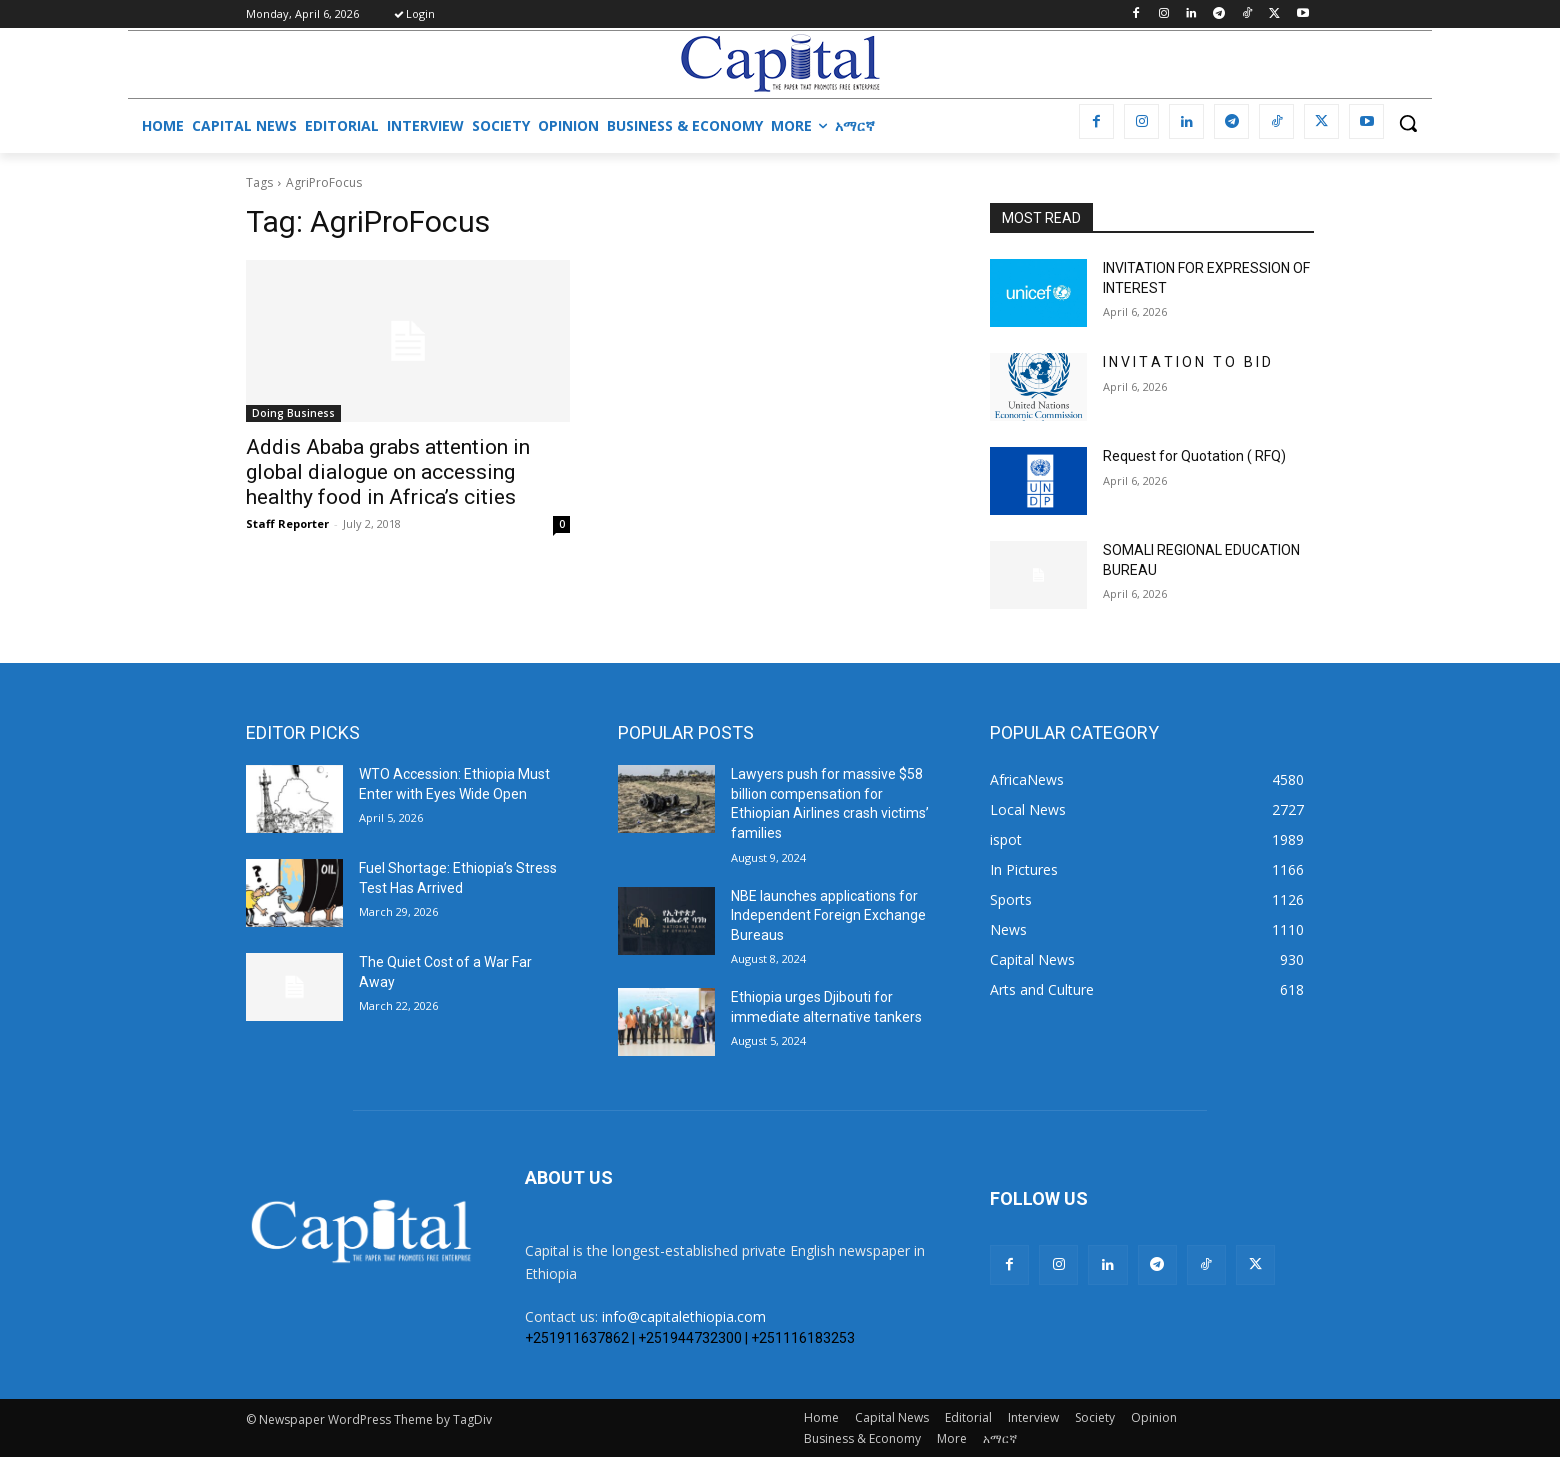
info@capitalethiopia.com (684, 1316)
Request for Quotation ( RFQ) (1194, 456)
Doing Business (293, 413)
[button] (1408, 123)
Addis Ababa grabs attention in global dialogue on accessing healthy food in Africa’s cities (388, 472)
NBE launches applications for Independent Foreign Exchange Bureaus (828, 915)
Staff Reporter (287, 523)
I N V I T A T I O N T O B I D (1187, 362)
